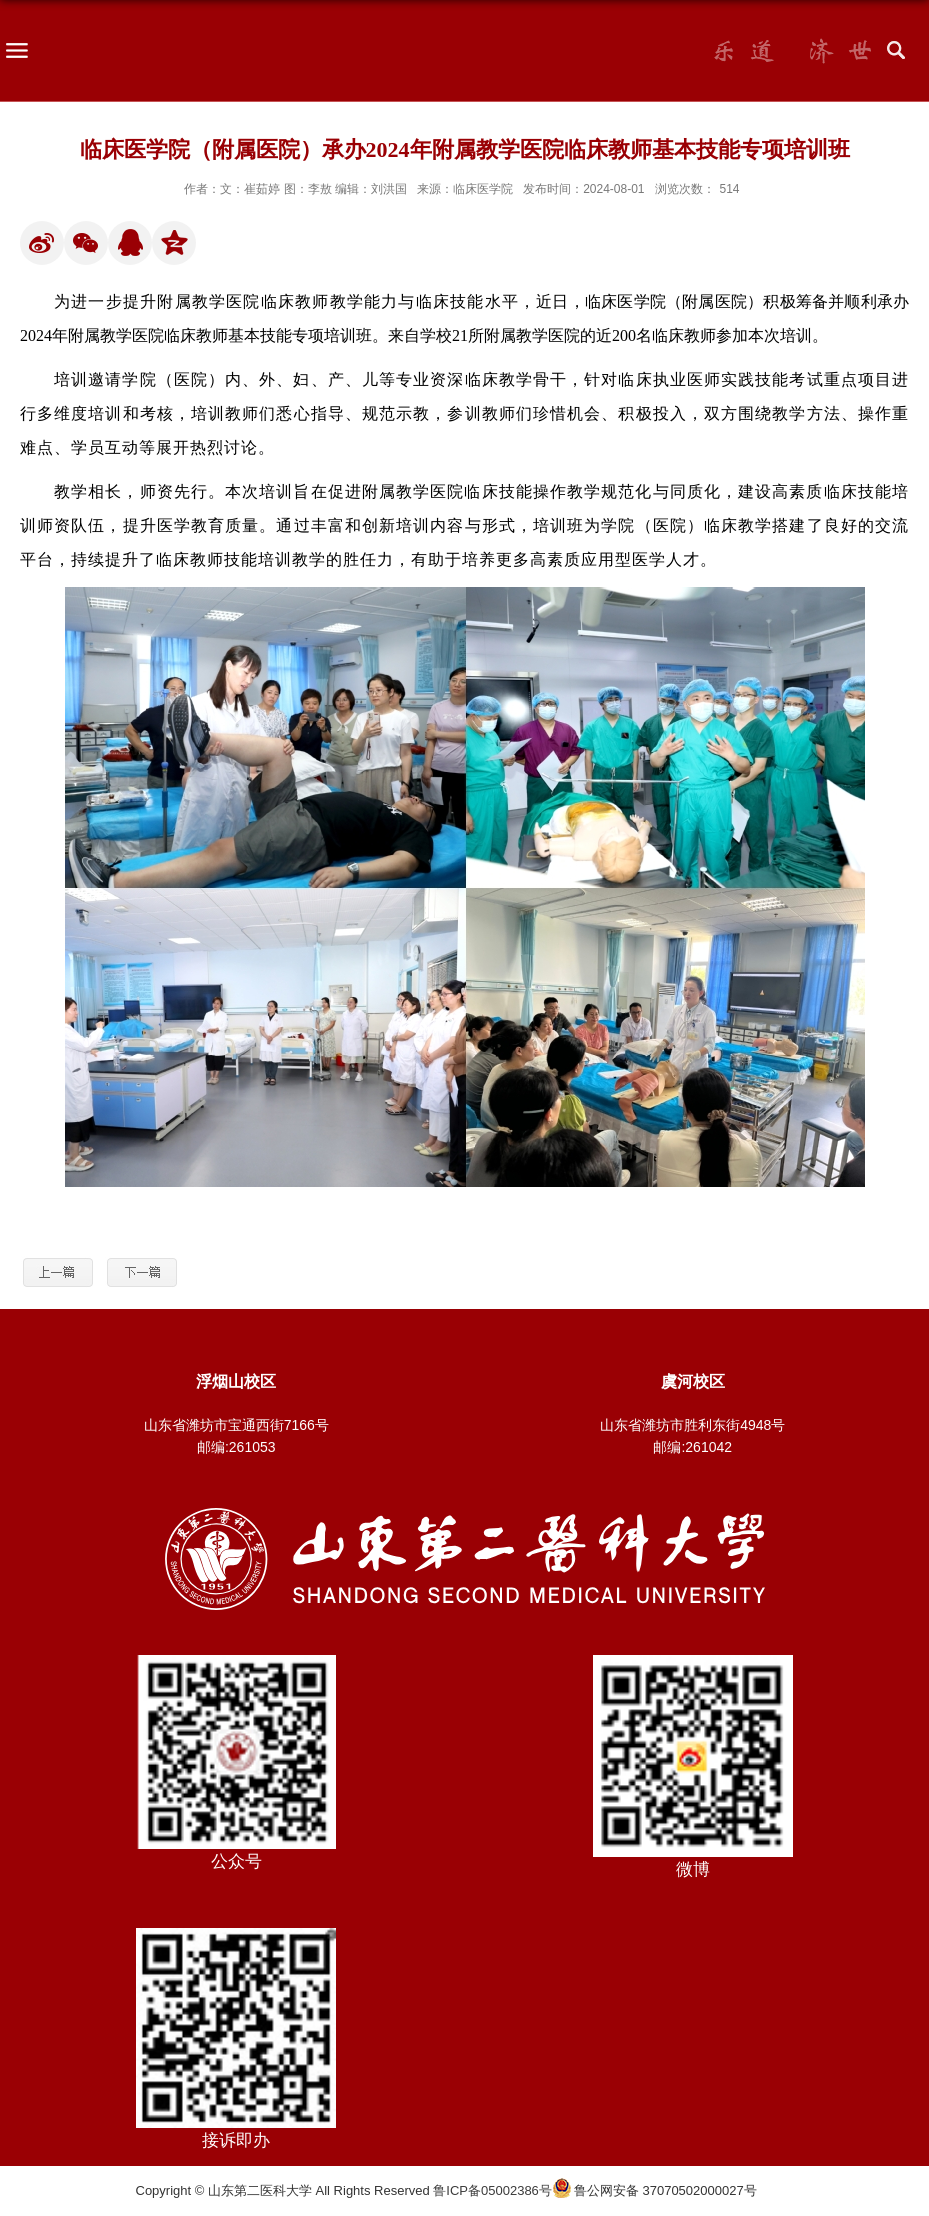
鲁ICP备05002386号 (492, 2190)
